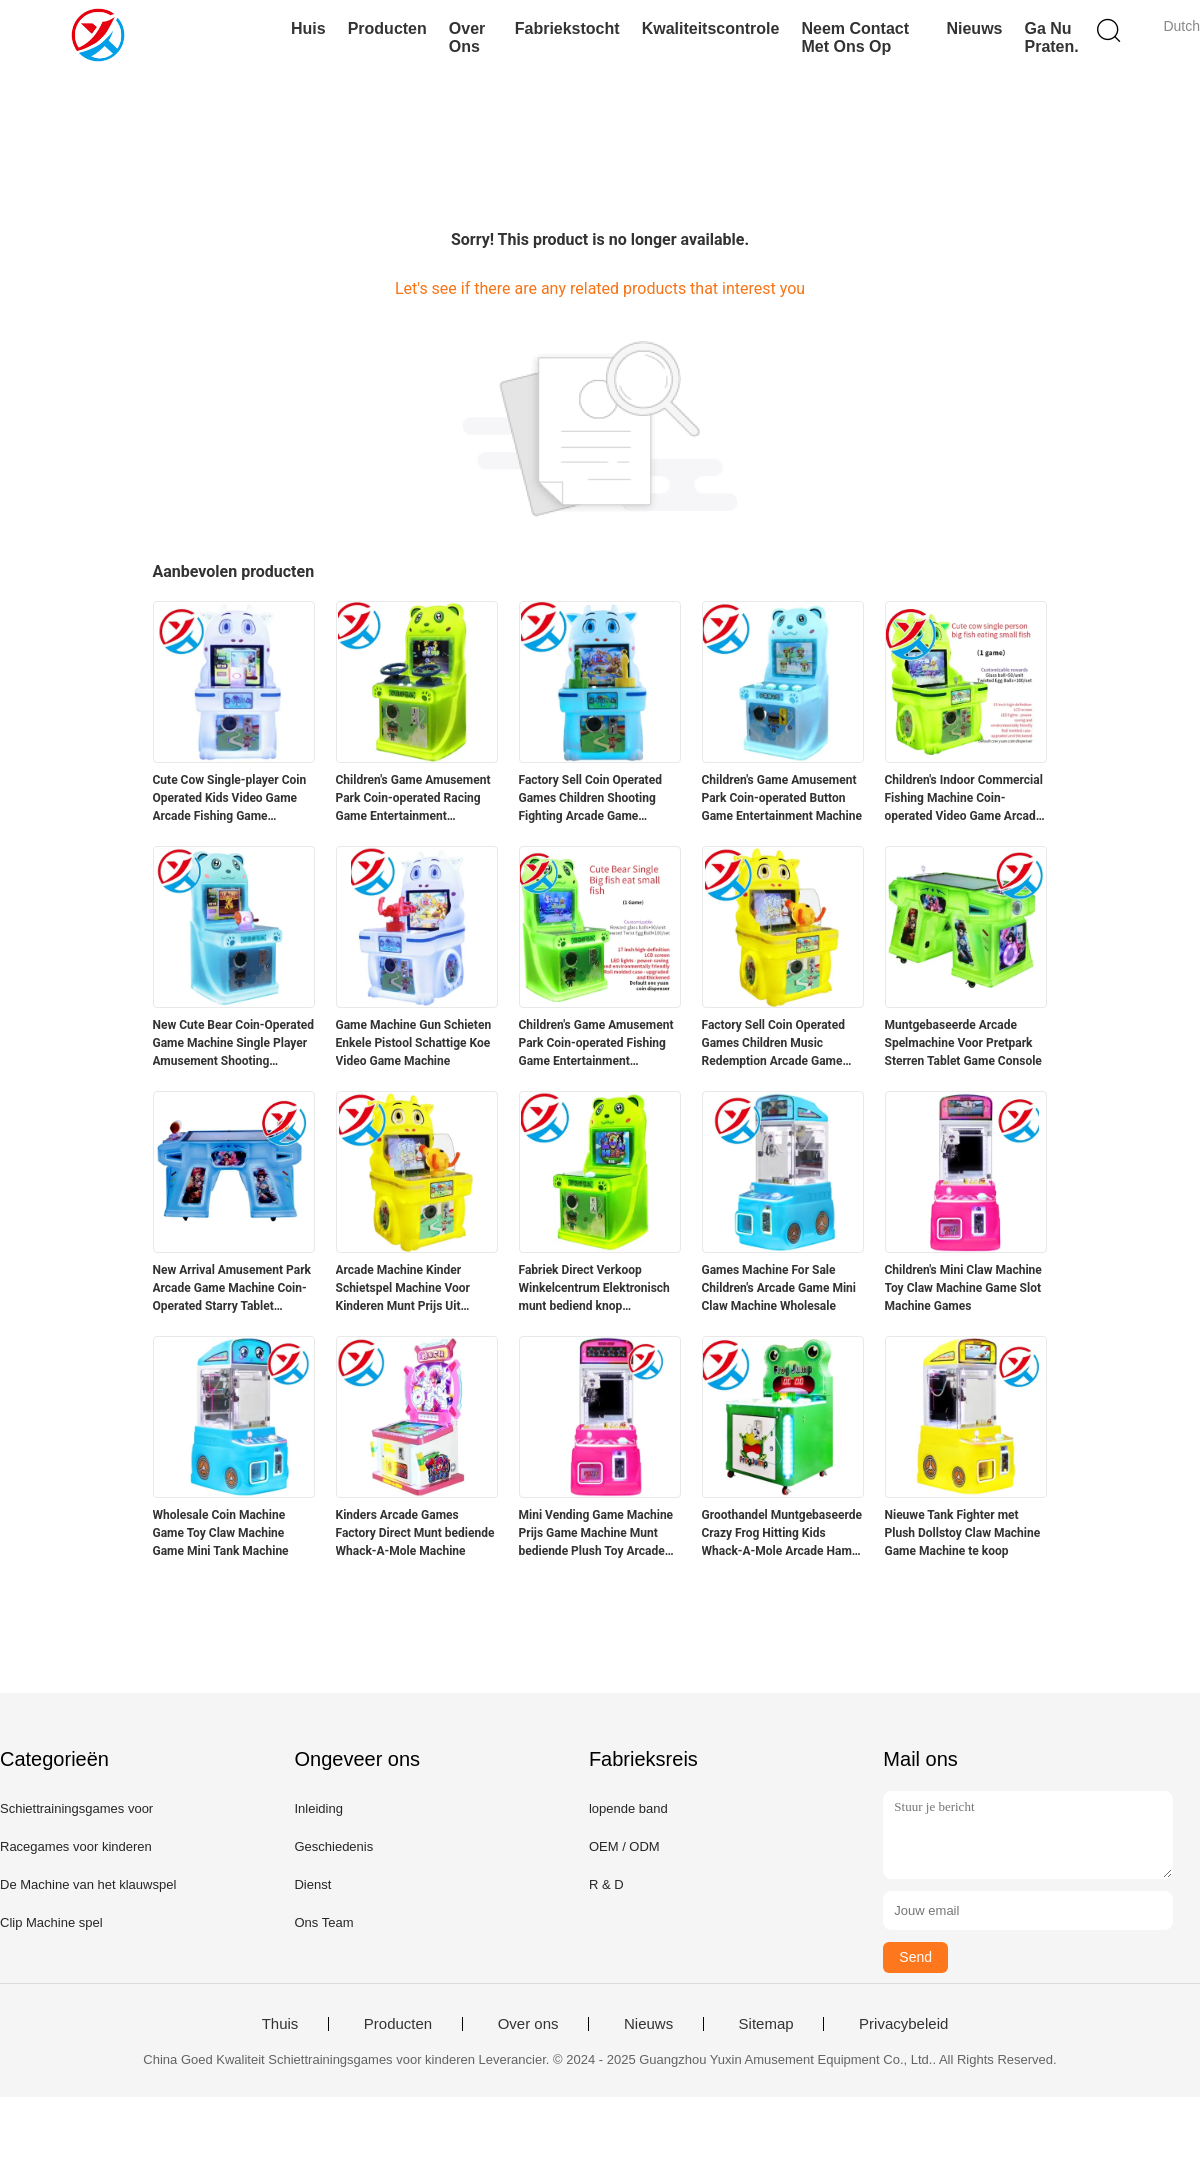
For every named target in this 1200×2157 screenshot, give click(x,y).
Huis (308, 28)
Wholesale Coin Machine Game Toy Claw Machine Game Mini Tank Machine (221, 1533)
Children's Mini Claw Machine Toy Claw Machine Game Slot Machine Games (963, 1288)
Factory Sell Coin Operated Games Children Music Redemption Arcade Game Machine (773, 1044)
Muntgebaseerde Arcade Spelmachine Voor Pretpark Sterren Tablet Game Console (963, 1043)
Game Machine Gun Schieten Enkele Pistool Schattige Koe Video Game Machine (414, 1043)
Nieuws (974, 28)
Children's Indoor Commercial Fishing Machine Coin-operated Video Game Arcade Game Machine (964, 799)
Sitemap (766, 2024)
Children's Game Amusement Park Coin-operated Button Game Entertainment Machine (782, 798)
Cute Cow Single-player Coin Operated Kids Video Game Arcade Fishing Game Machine (230, 799)
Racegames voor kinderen (76, 1846)
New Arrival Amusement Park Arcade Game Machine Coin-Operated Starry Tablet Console (232, 1289)
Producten (387, 28)
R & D (606, 1884)
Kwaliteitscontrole (711, 28)
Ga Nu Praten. (1051, 37)
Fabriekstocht (567, 28)
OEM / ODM (624, 1846)
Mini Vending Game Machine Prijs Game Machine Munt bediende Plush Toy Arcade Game (596, 1534)
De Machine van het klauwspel (88, 1884)
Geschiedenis (333, 1846)
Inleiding (318, 1808)
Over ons (467, 37)
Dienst (312, 1884)
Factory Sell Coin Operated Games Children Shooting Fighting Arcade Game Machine (590, 799)
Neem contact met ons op (855, 37)
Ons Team (323, 1922)
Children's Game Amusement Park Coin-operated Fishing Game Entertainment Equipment (596, 1044)
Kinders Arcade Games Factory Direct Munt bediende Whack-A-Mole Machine (415, 1533)
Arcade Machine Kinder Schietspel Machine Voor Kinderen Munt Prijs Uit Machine (403, 1289)
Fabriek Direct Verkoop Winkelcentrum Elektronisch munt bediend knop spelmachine (594, 1289)
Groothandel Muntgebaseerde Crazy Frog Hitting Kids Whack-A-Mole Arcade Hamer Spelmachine (782, 1534)
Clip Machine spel (51, 1922)
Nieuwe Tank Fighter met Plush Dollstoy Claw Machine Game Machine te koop (963, 1533)
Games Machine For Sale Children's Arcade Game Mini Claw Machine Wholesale (779, 1288)
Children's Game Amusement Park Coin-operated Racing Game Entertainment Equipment (413, 799)
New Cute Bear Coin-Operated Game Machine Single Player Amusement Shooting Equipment (233, 1044)
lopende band (628, 1808)
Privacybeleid (903, 2024)
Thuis (280, 2024)
